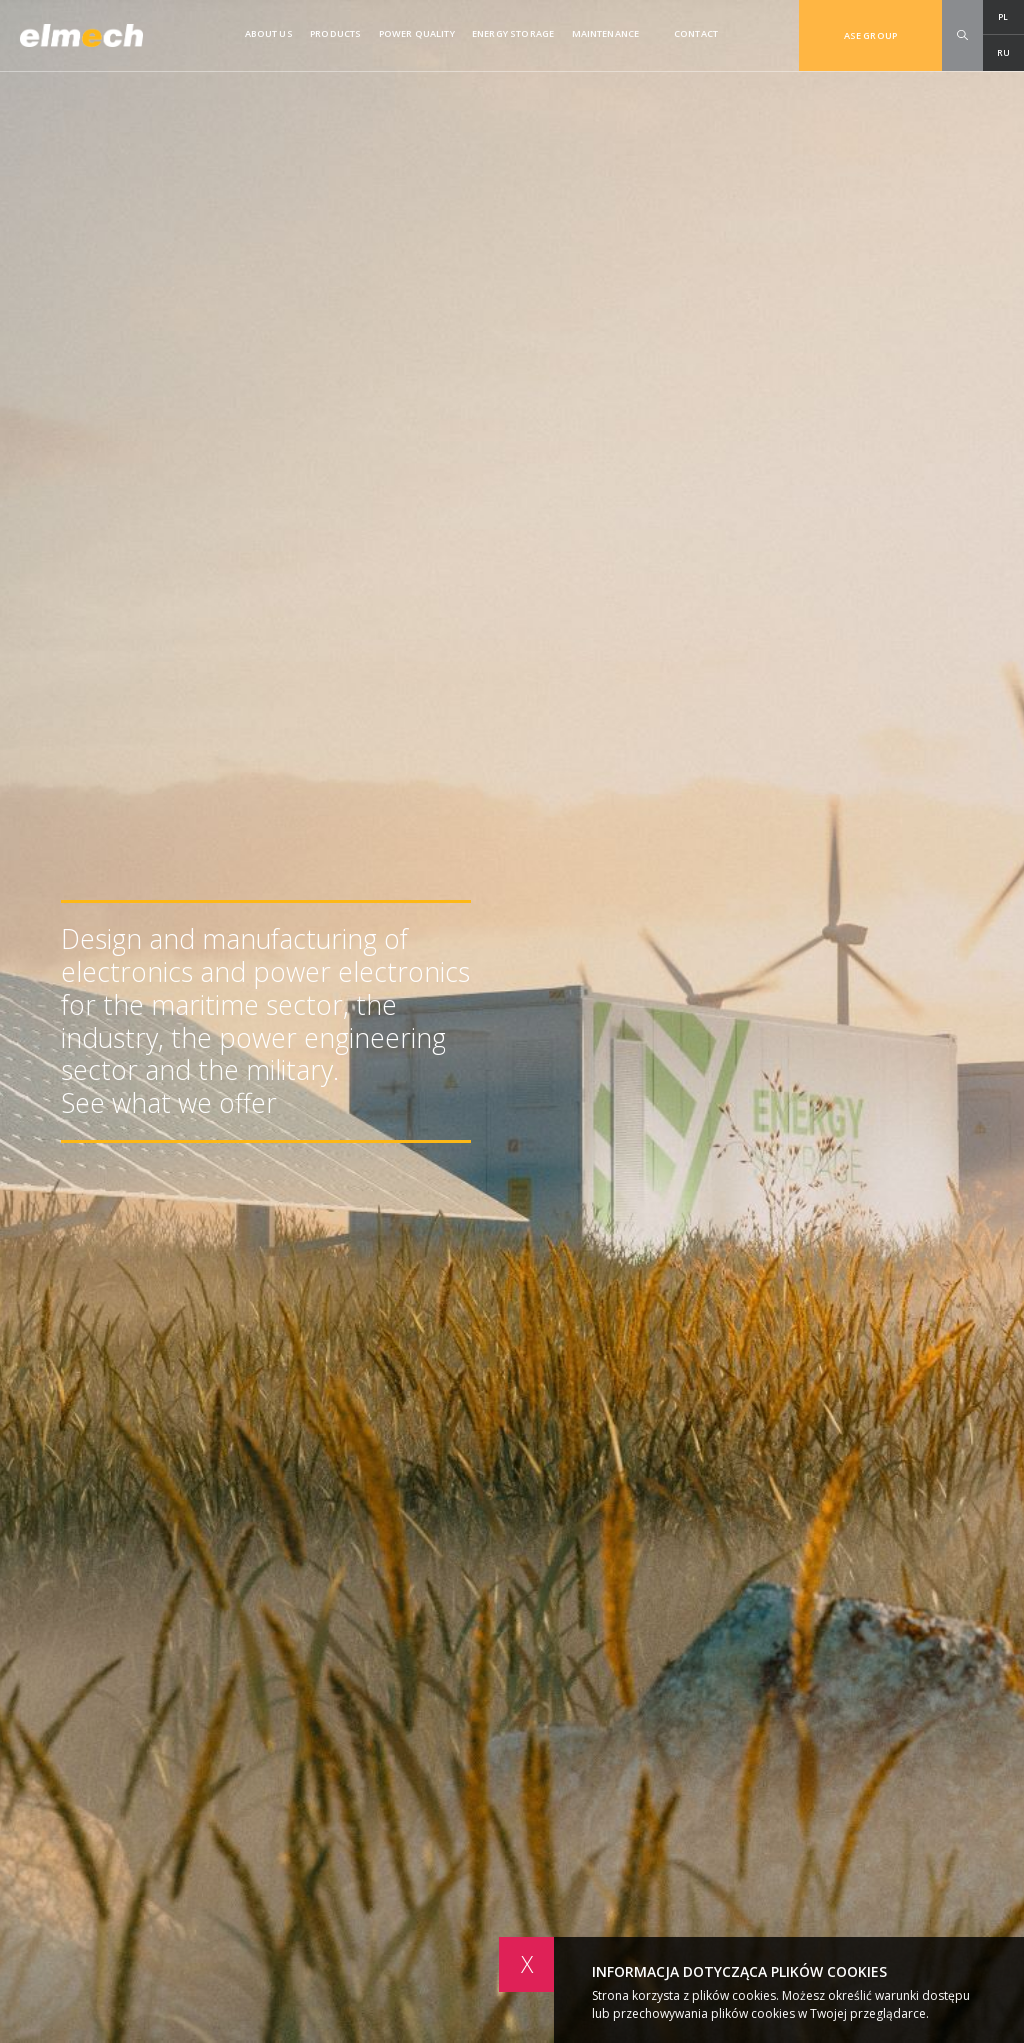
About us (269, 33)
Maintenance (606, 33)
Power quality (417, 33)
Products (335, 33)
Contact (696, 33)
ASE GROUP (870, 35)
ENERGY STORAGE (513, 33)
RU (1003, 52)
